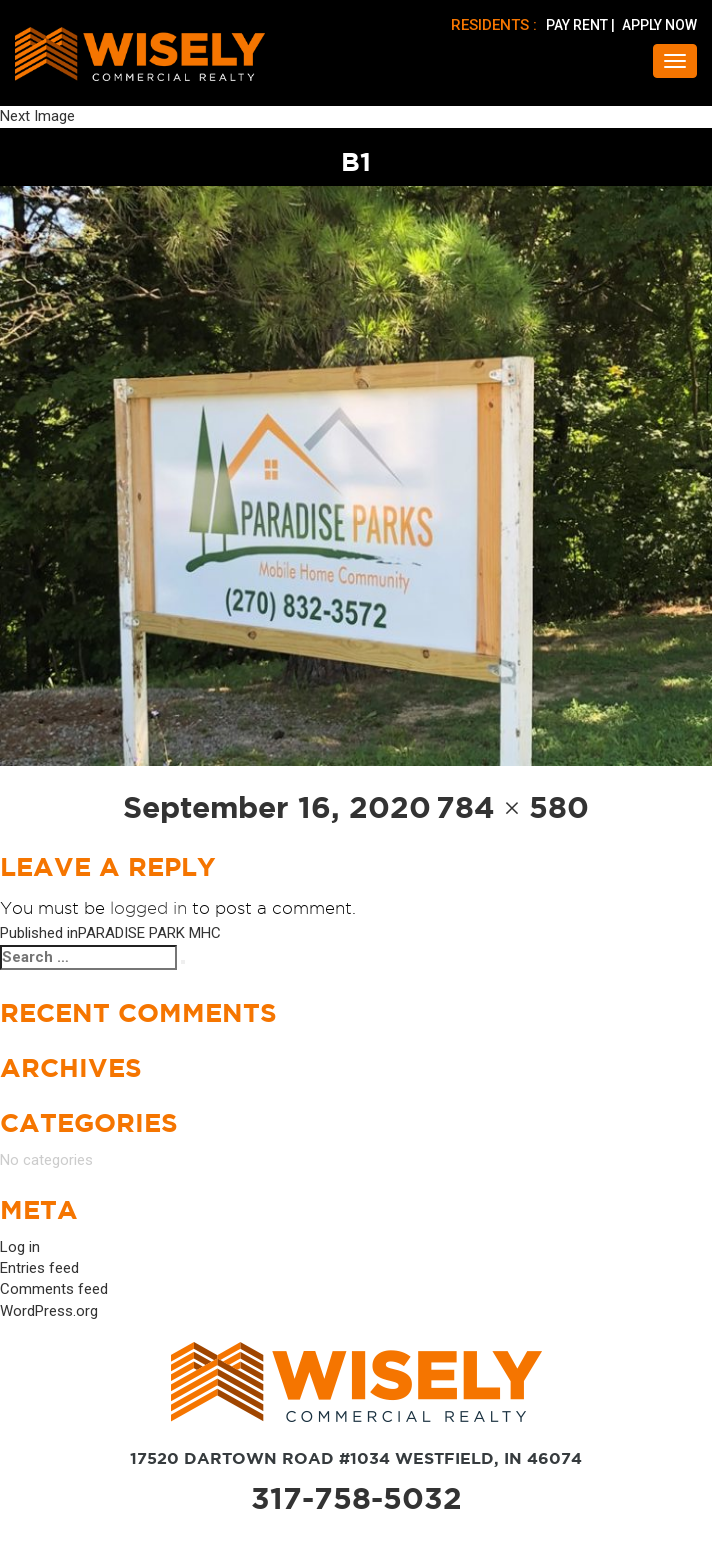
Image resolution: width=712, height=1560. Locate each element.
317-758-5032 (356, 1498)
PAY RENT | (582, 25)
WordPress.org (49, 1311)
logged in (148, 908)
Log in (20, 1247)
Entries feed (39, 1268)
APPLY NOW (659, 25)
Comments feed (54, 1289)
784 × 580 (513, 807)
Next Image (37, 116)
